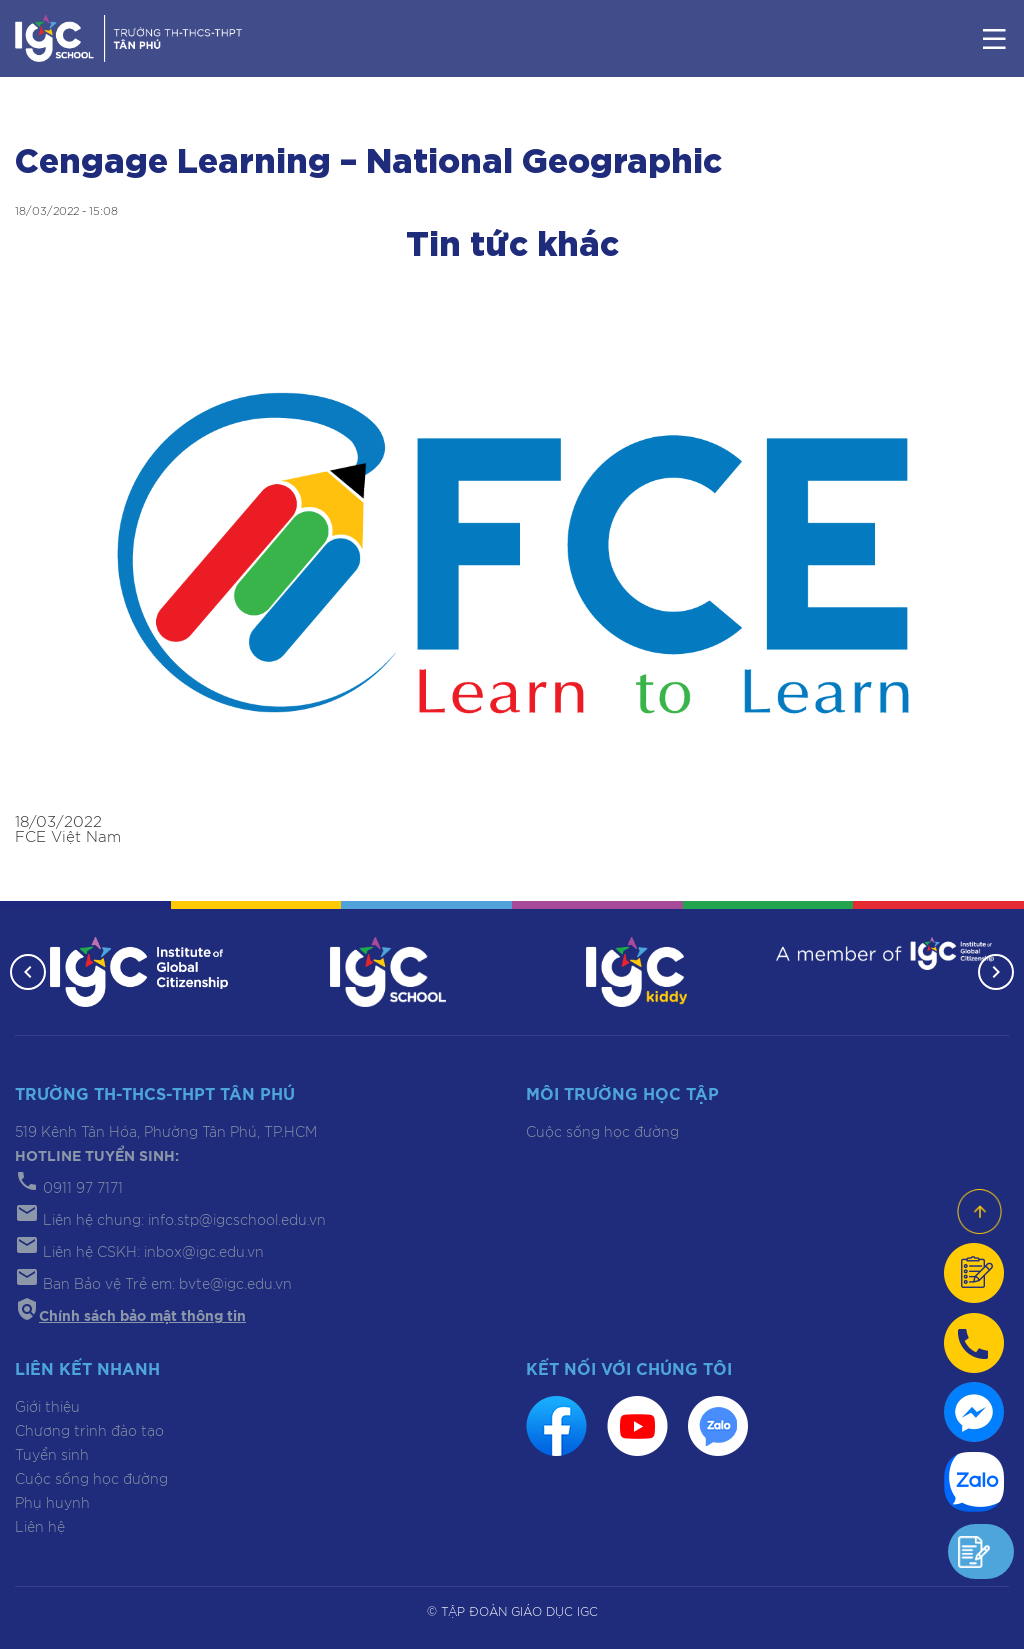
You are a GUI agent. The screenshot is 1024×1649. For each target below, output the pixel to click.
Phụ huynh (52, 1504)
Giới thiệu (47, 1408)
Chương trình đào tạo (89, 1432)
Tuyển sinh (52, 1456)
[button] (28, 972)
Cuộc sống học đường (602, 1133)
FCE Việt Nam (68, 837)
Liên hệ (40, 1528)
